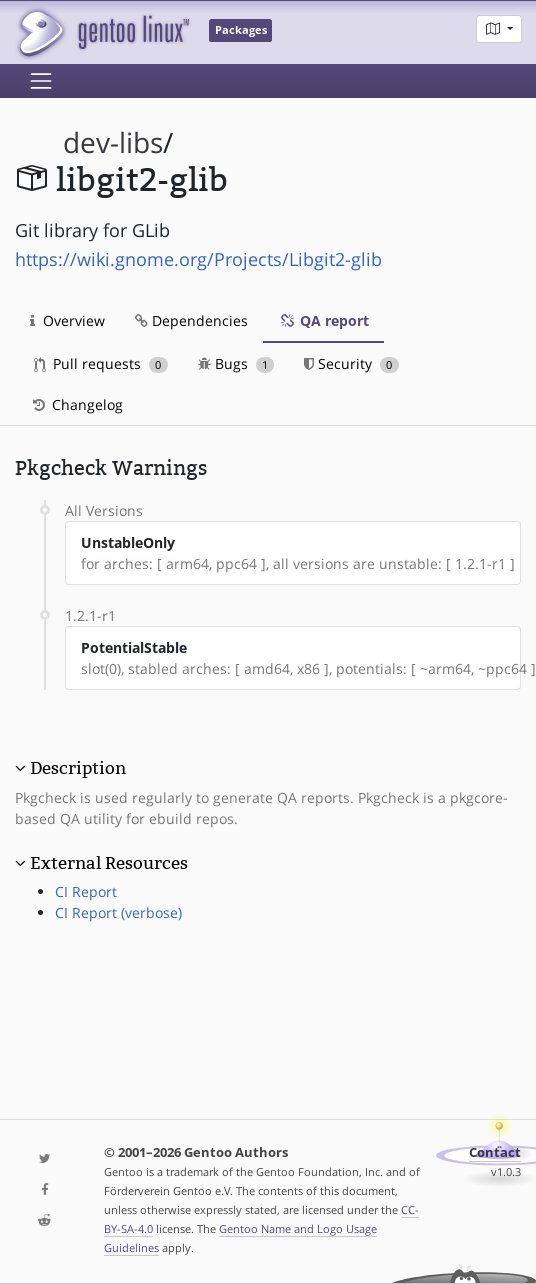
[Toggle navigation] (41, 81)
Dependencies (191, 320)
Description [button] (78, 768)
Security (351, 363)
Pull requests (101, 363)
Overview (67, 320)
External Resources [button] (109, 863)
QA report (323, 320)
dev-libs (113, 142)
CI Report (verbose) (118, 912)
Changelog (76, 404)
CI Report (86, 891)
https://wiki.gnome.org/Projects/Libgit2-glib (198, 259)
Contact (495, 1152)
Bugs (236, 363)
